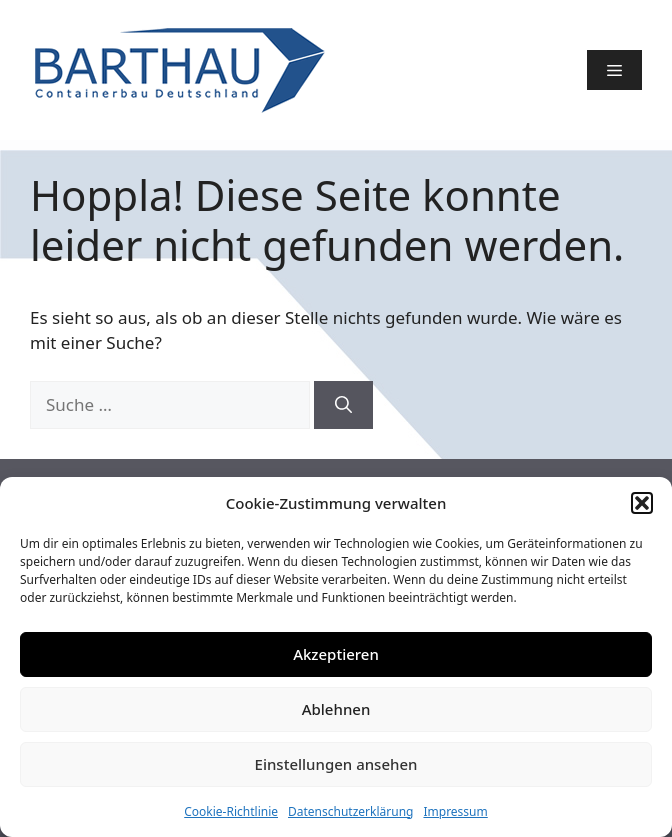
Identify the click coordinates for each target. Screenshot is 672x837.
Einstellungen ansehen (336, 764)
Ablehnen (336, 709)
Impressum (455, 811)
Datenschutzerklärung (350, 811)
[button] (642, 503)
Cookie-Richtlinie (231, 811)
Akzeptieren (336, 654)
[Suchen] (343, 405)
